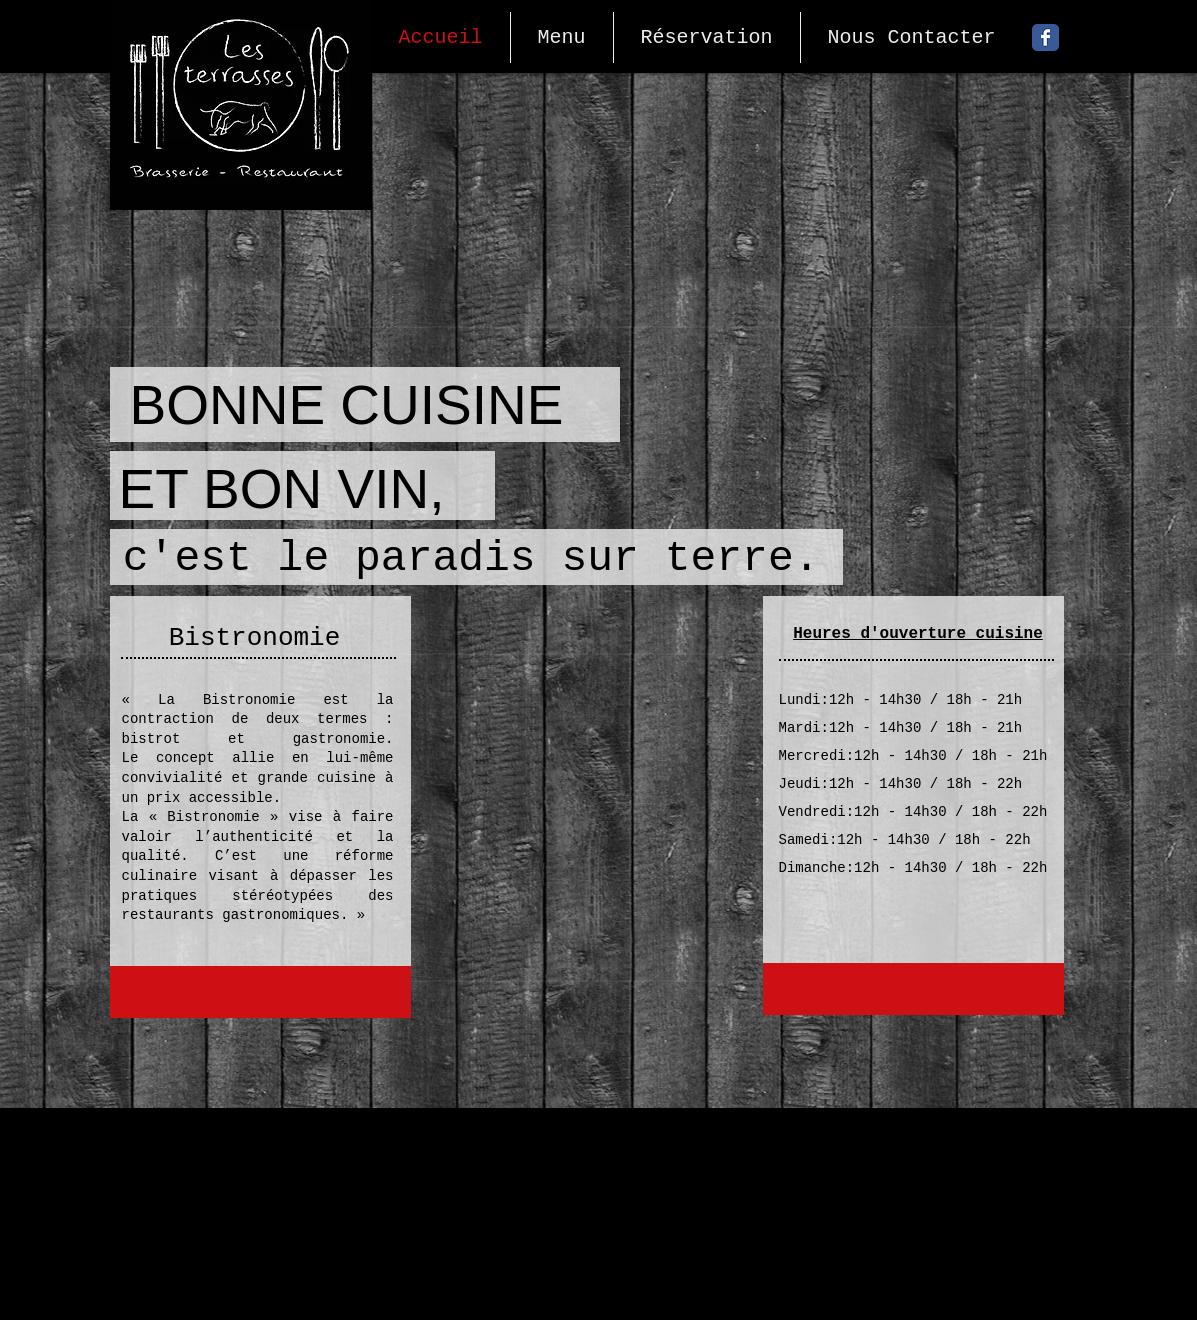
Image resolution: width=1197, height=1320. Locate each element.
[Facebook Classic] (1045, 37)
